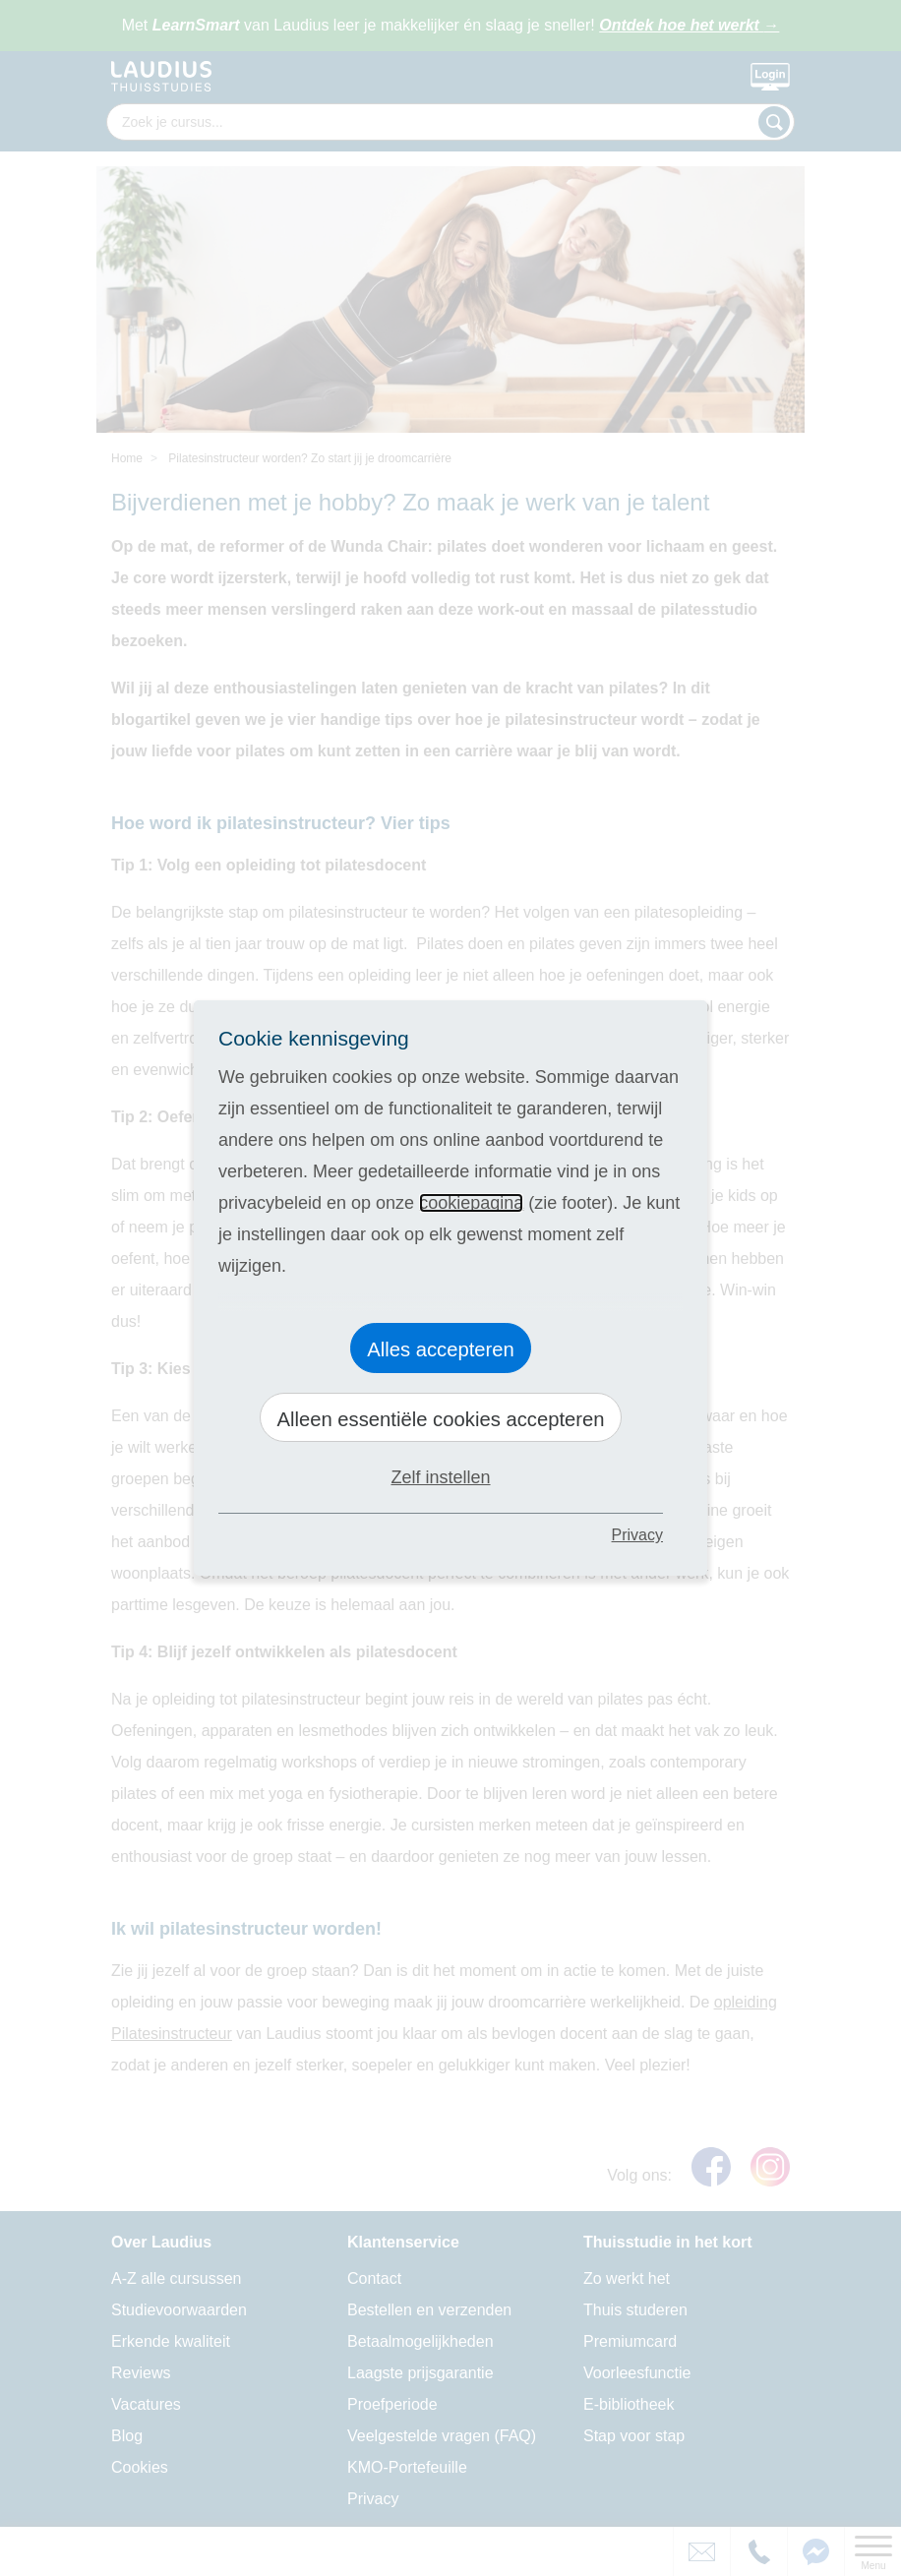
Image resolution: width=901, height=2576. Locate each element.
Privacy (637, 1535)
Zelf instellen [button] (440, 1477)
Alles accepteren (440, 1349)
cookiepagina (471, 1203)
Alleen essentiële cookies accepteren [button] (440, 1419)
